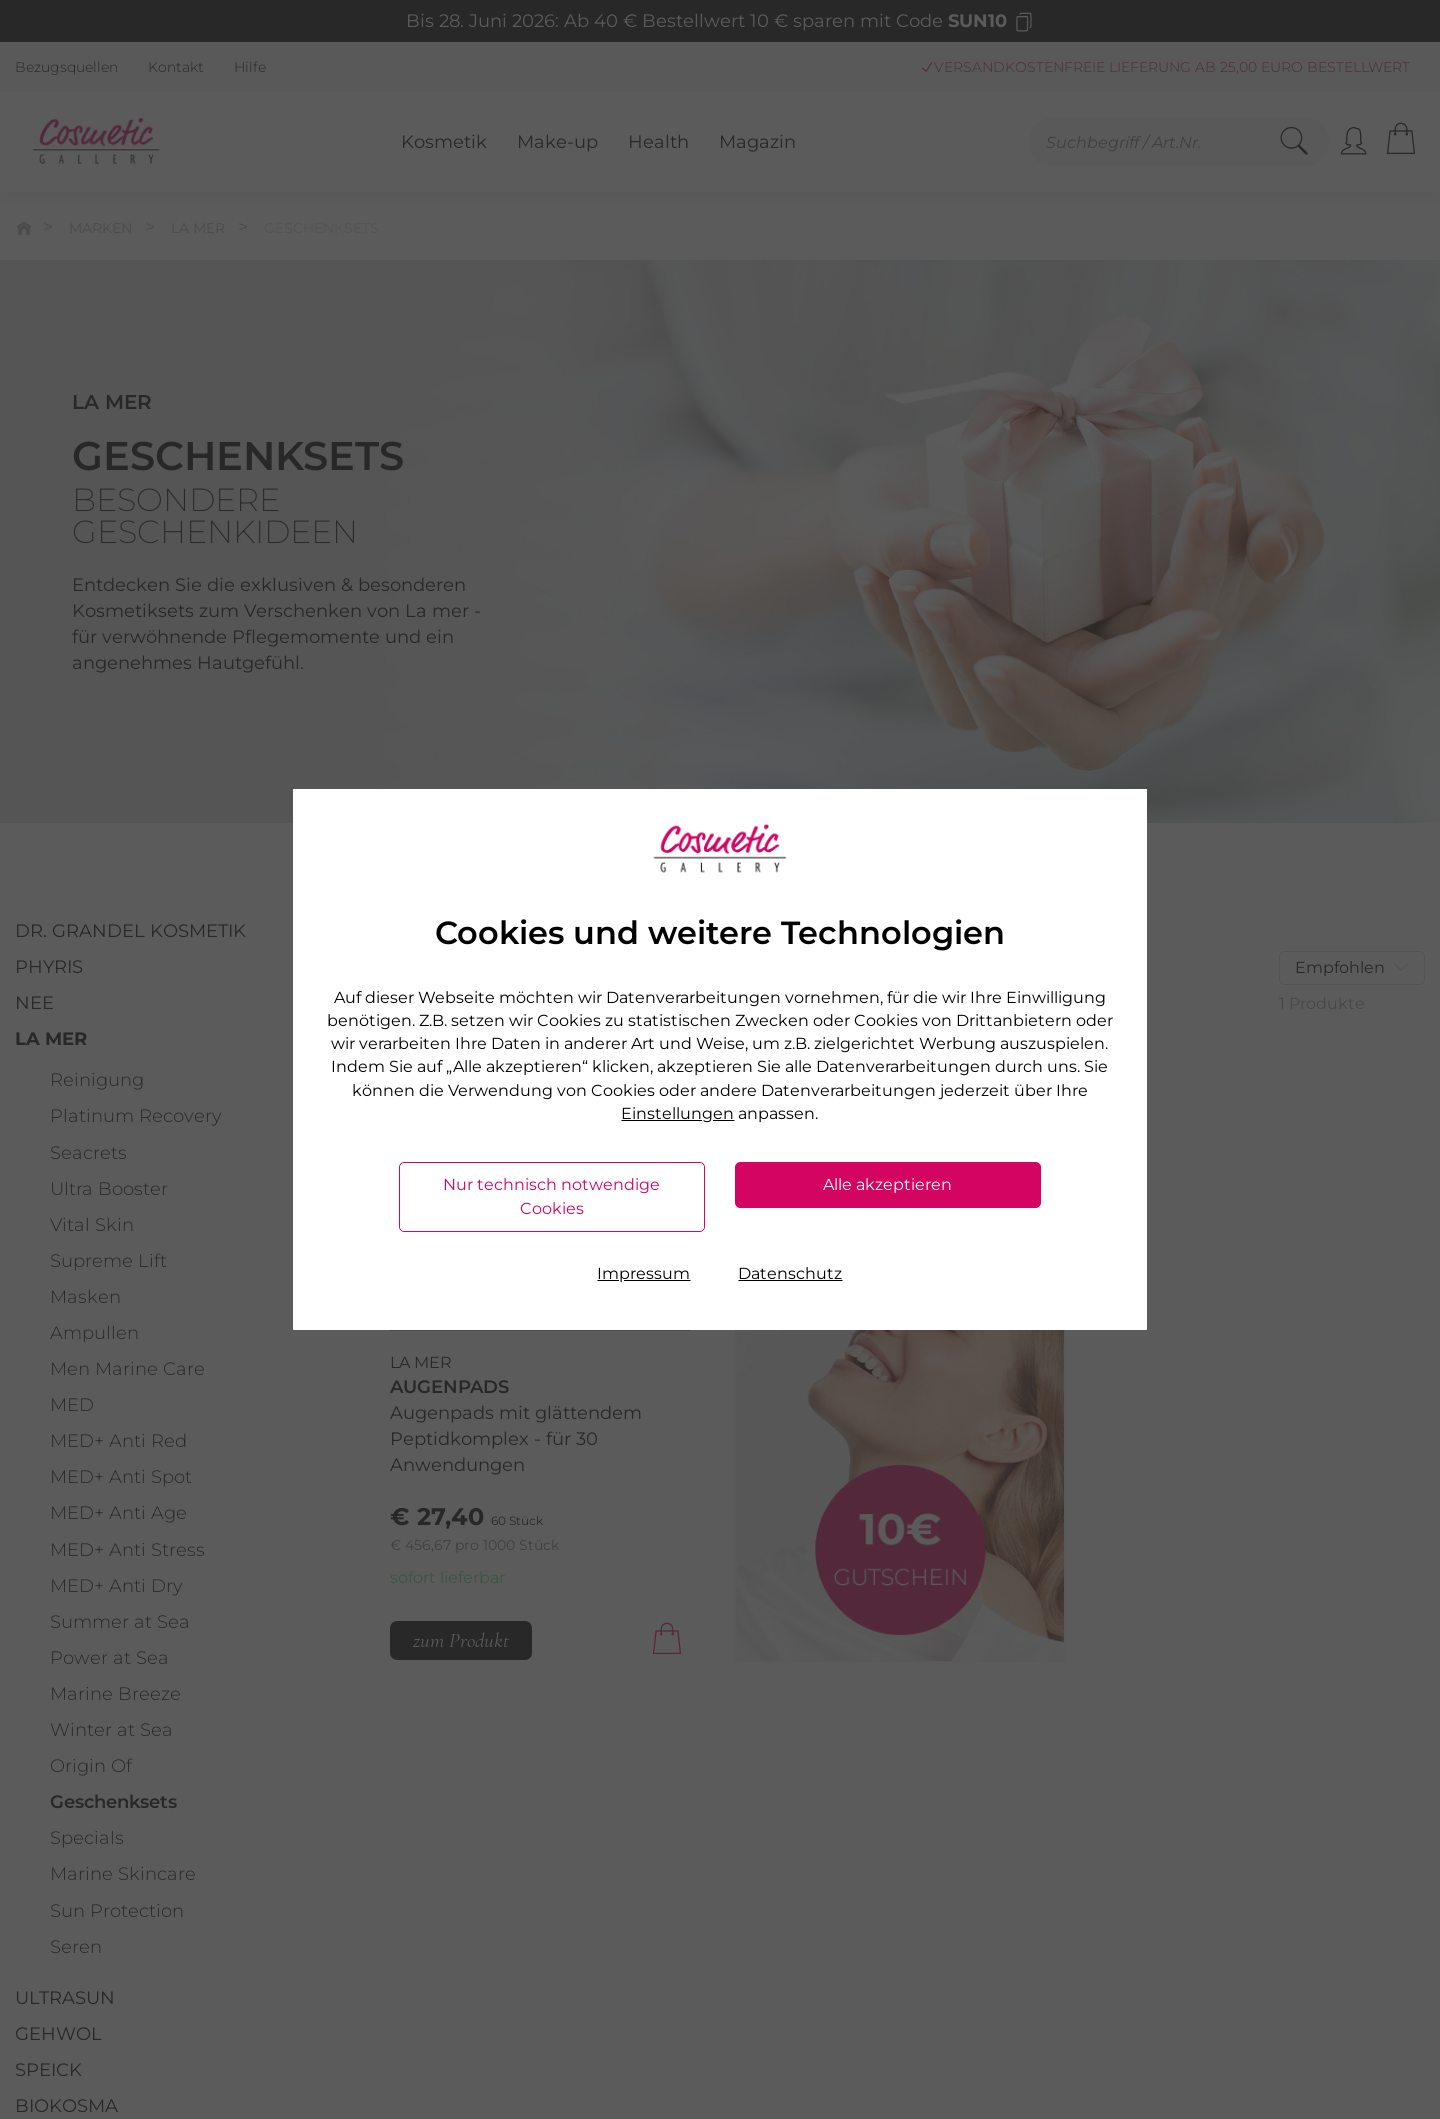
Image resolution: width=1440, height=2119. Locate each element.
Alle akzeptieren (887, 1184)
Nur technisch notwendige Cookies (551, 1196)
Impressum (643, 1273)
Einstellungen (677, 1113)
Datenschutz (790, 1273)
